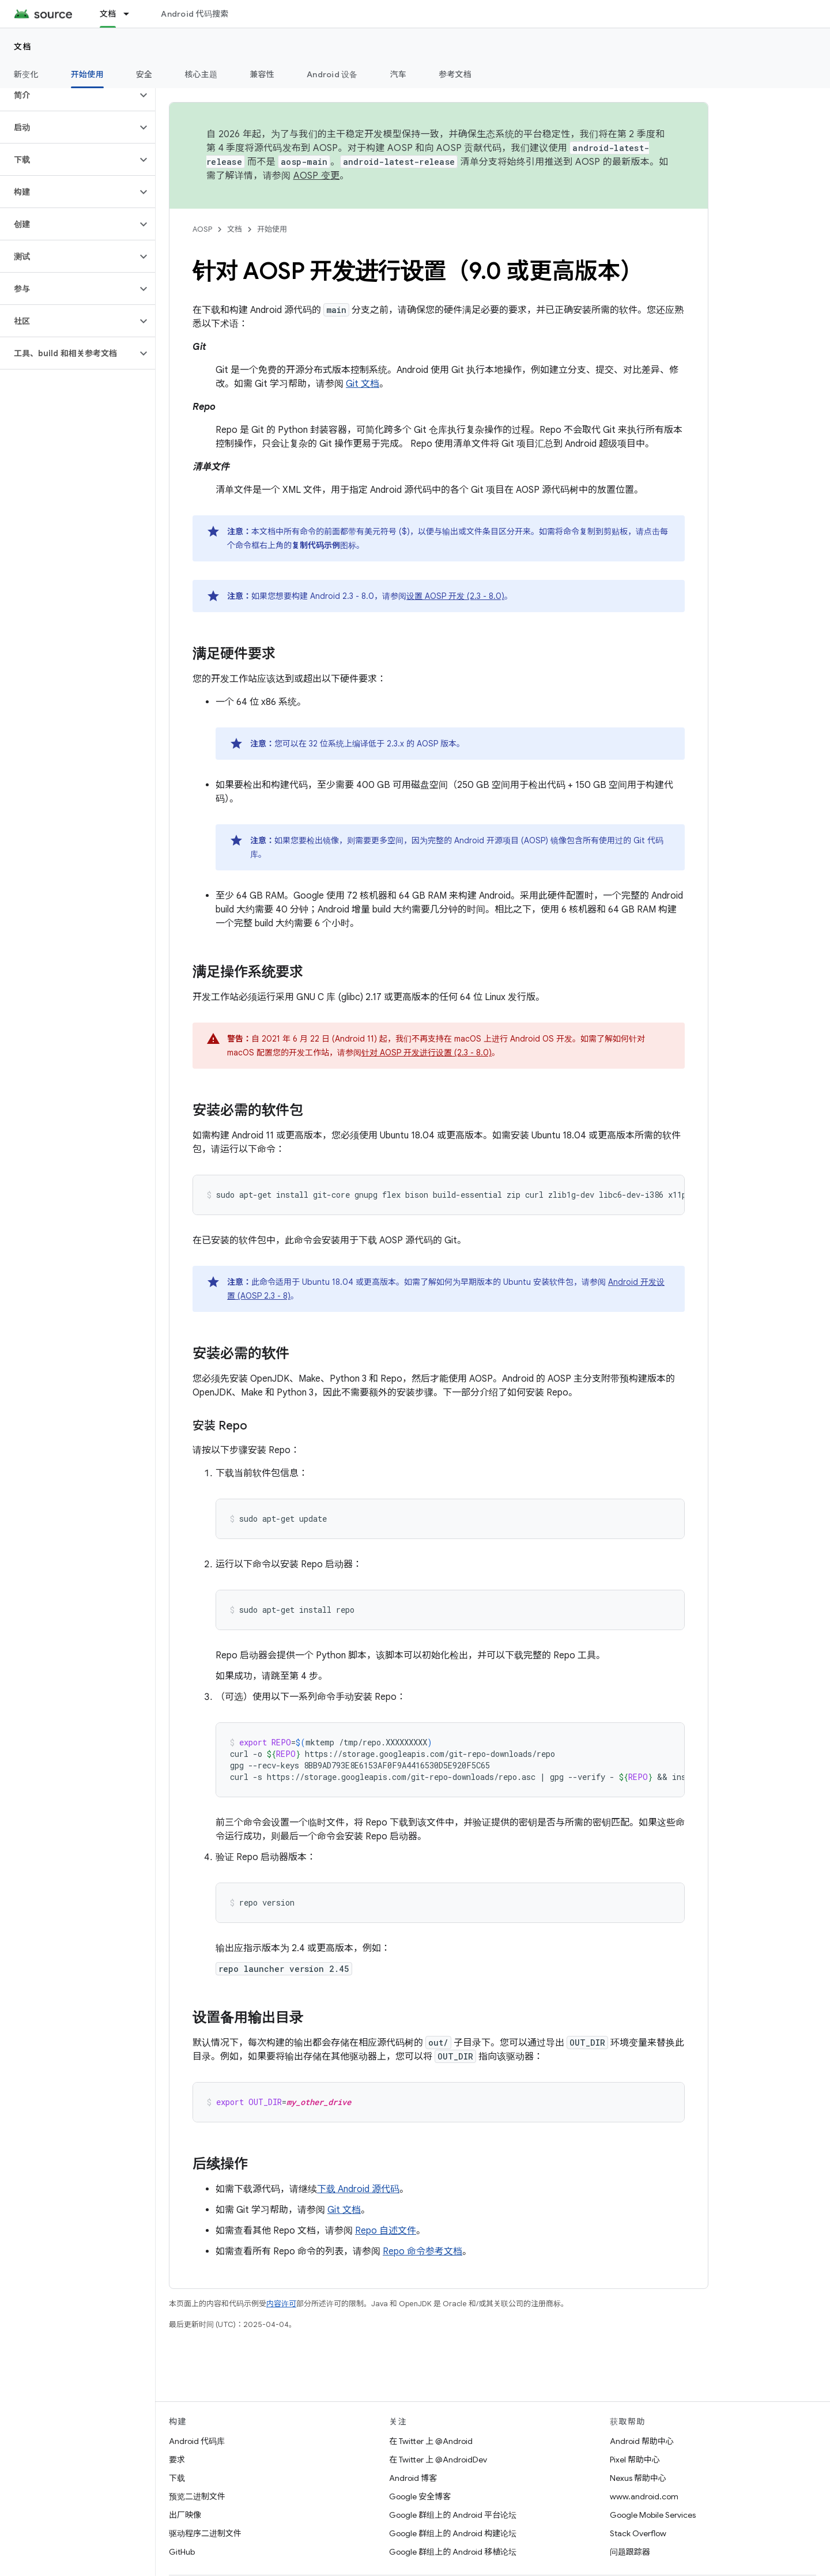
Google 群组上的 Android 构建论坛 (452, 2533)
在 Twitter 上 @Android (431, 2441)
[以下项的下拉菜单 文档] (131, 14)
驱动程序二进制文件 (205, 2533)
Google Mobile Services (653, 2515)
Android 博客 (413, 2478)
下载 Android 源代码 (358, 2189)
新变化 (26, 74)
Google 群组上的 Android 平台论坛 (452, 2515)
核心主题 (200, 74)
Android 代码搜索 (194, 14)
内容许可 (281, 2304)
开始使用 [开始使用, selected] (87, 74)
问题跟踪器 (630, 2552)
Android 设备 (332, 74)
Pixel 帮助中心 (635, 2459)
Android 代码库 (197, 2441)
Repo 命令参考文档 (422, 2251)
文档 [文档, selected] (108, 14)
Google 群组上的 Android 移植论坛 (452, 2552)
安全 (144, 74)
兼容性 (262, 74)
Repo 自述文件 (385, 2230)
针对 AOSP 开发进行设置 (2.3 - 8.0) (426, 1052)
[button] (68, 95)
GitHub (182, 2552)
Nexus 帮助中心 (638, 2478)
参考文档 (455, 74)
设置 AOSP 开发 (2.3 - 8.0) (455, 596)
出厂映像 (185, 2515)
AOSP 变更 (316, 176)
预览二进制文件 (197, 2496)
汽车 (398, 74)
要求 (177, 2459)
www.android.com (644, 2496)
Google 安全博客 (420, 2496)
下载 (177, 2478)
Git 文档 (362, 384)
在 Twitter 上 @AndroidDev (438, 2459)
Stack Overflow (638, 2533)
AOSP (202, 229)
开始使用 (272, 229)
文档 (23, 47)
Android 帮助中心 (642, 2441)
